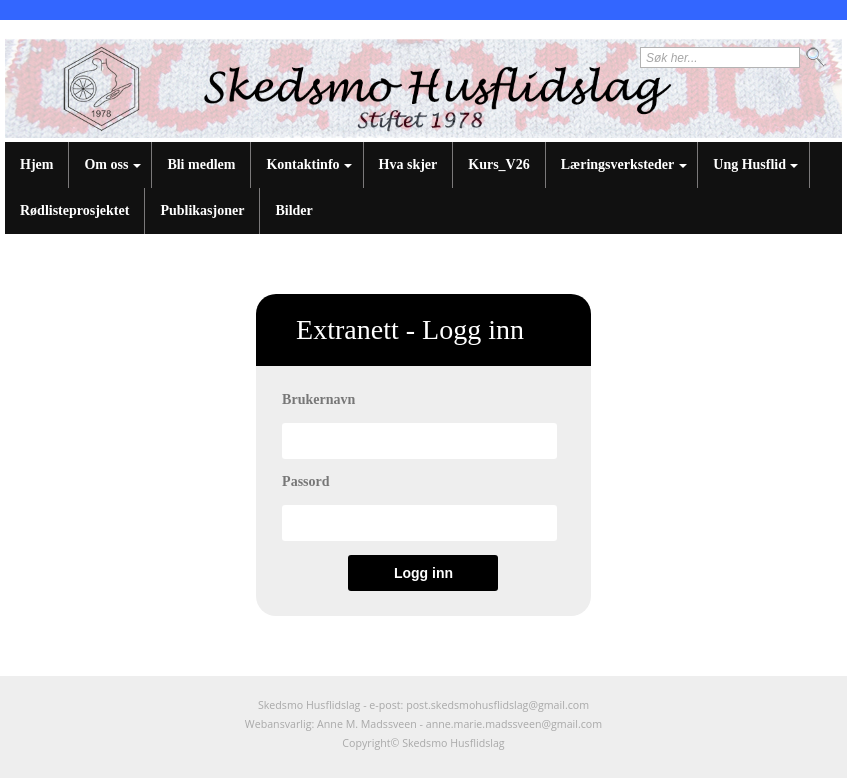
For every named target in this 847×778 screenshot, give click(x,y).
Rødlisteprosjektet (74, 210)
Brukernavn (318, 399)
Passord (305, 481)
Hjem (36, 164)
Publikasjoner (202, 210)
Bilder (293, 210)
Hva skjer (408, 164)
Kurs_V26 (498, 164)
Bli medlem (201, 164)
